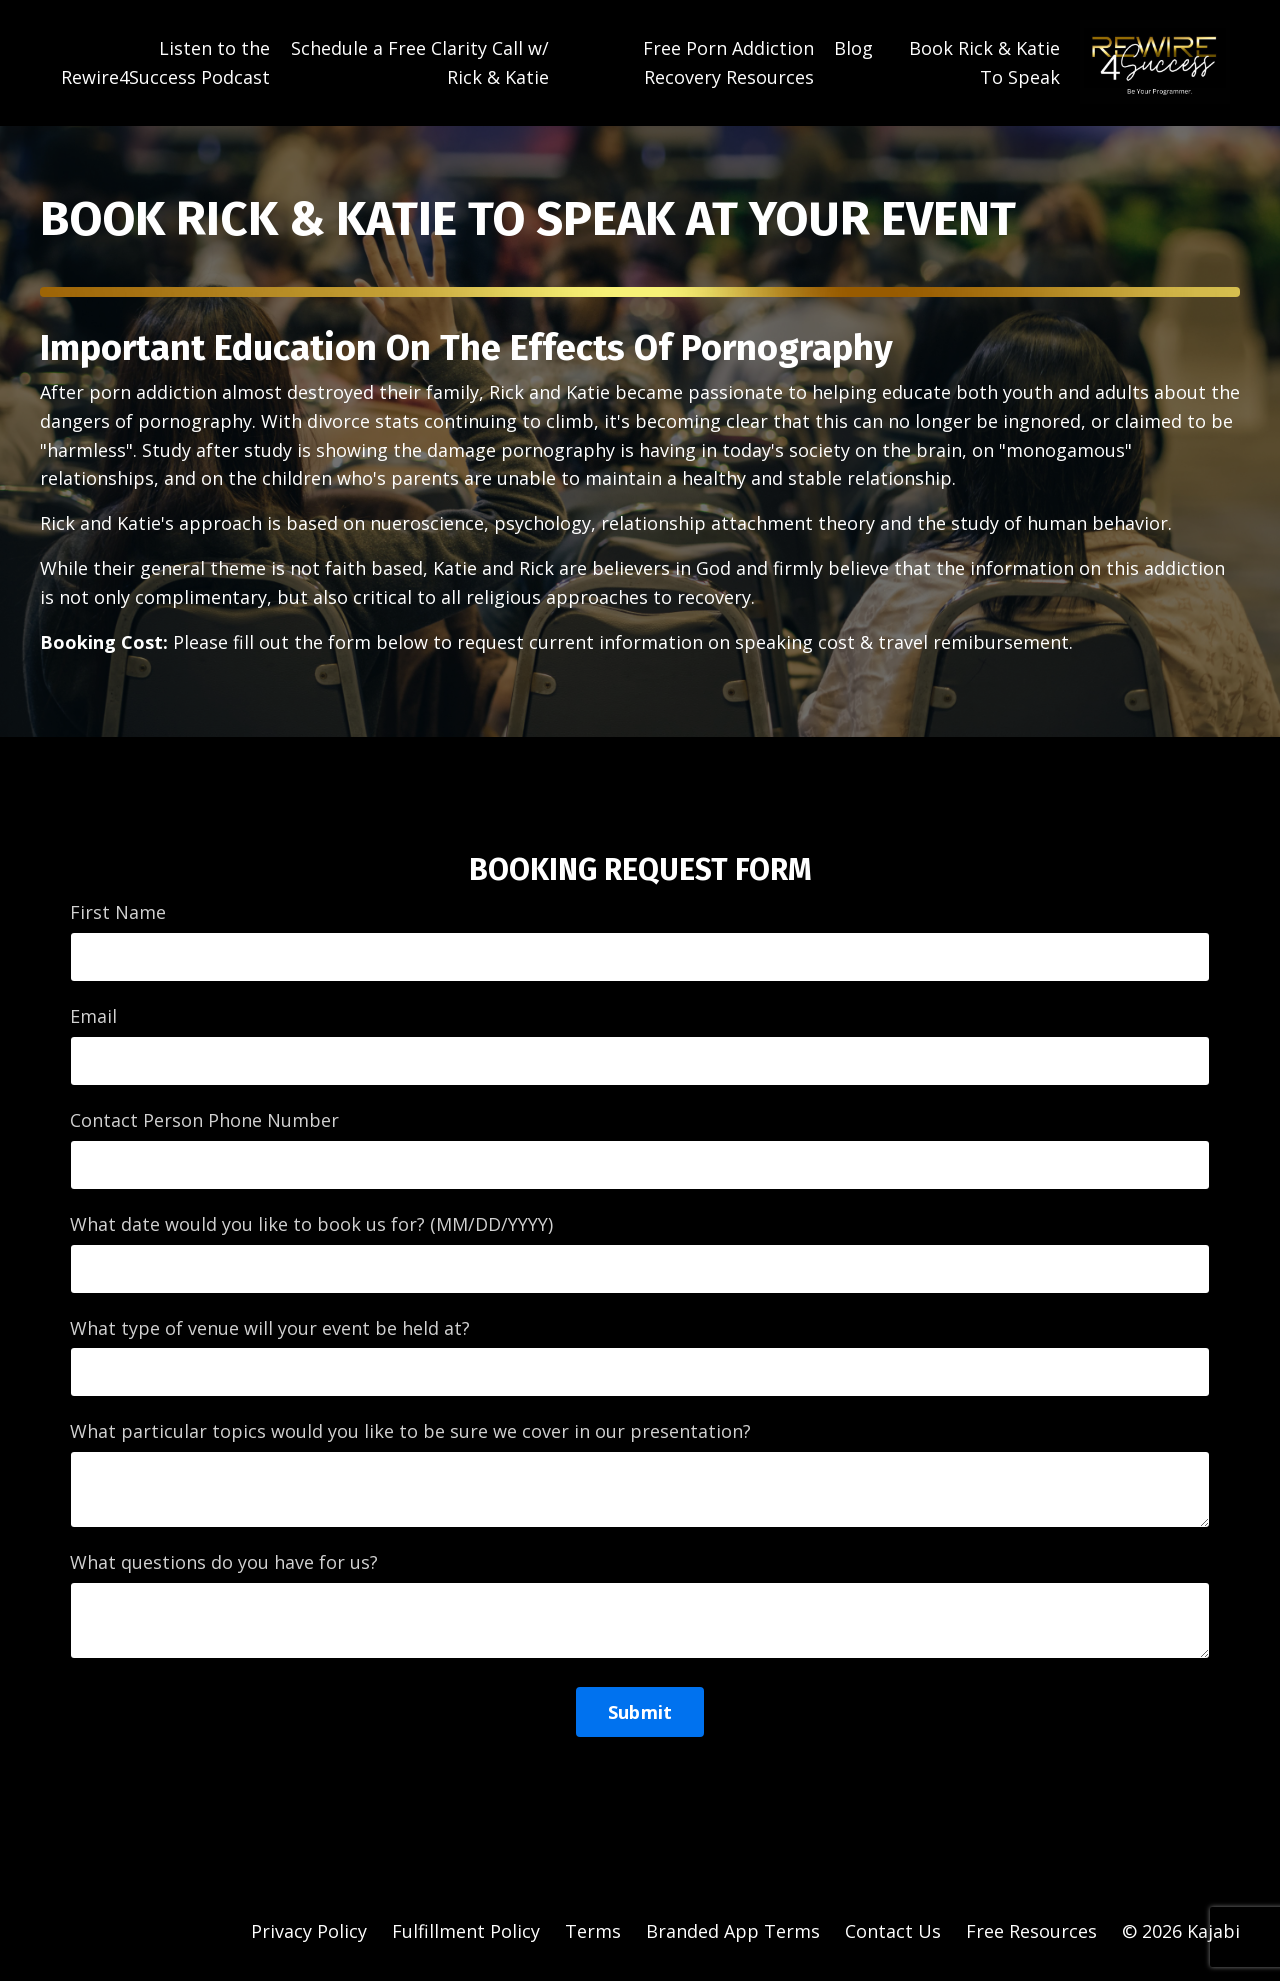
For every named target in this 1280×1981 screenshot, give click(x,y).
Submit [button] (640, 1712)
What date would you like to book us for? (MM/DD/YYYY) (311, 1224)
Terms (593, 1931)
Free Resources (1031, 1931)
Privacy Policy (309, 1931)
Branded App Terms (733, 1931)
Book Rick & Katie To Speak (984, 62)
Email (93, 1016)
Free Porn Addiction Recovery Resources (728, 62)
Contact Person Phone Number (204, 1120)
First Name (118, 912)
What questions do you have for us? (224, 1562)
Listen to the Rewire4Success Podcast (165, 62)
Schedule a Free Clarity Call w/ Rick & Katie (420, 62)
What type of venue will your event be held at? (270, 1328)
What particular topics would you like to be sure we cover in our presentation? (410, 1431)
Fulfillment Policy (466, 1931)
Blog (853, 48)
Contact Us (893, 1931)
